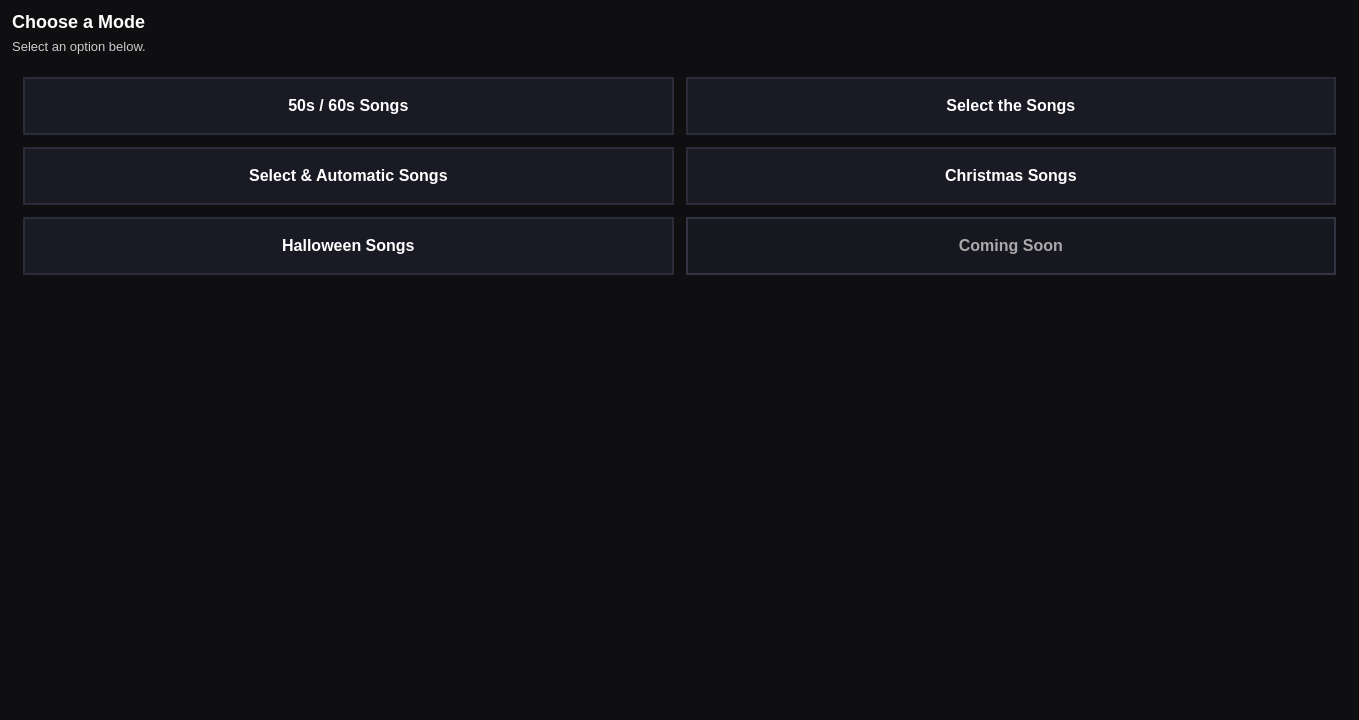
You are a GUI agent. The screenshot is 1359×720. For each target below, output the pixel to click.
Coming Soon (1011, 245)
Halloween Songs (348, 245)
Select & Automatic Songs (348, 175)
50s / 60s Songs (348, 105)
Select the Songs (1010, 105)
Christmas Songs (1011, 175)
